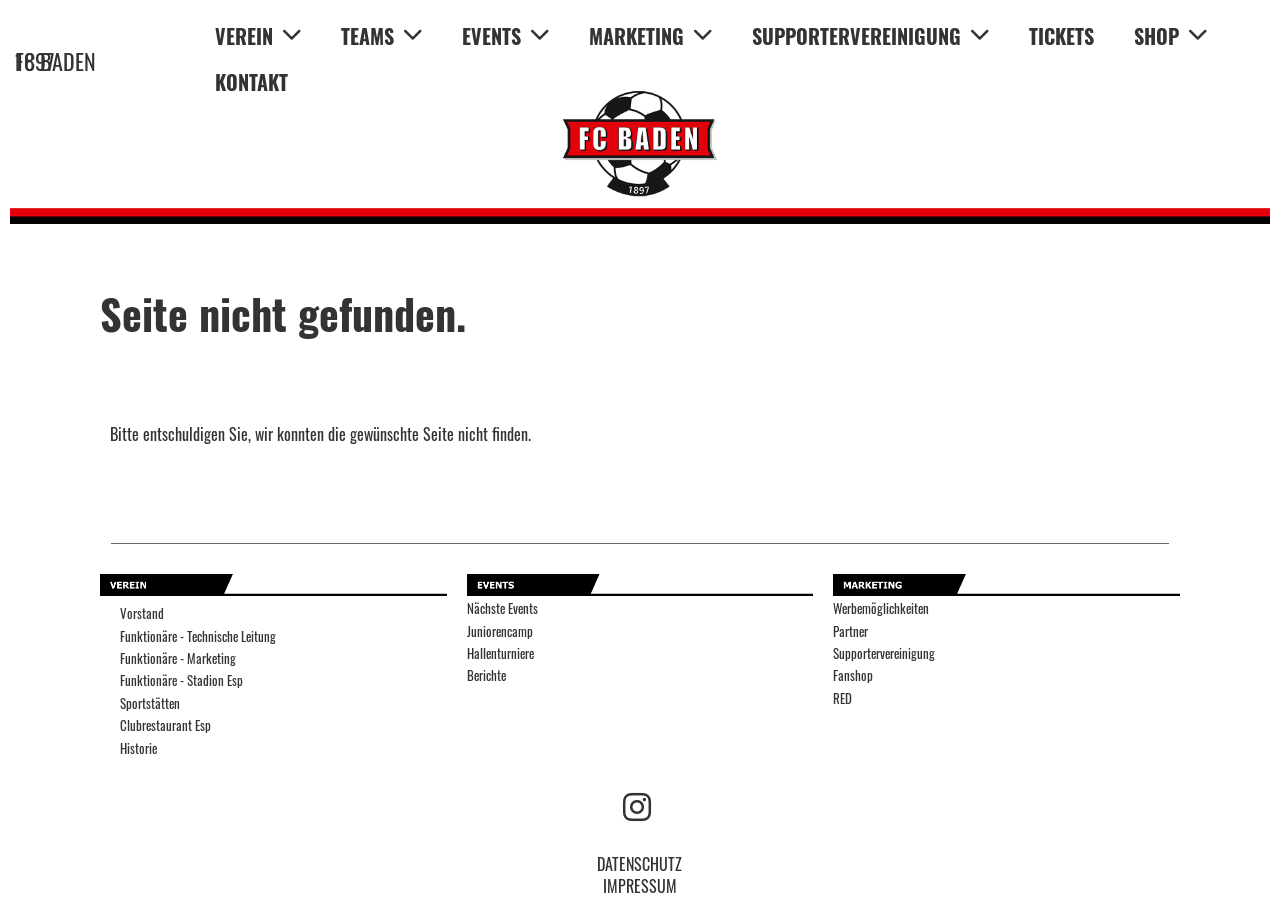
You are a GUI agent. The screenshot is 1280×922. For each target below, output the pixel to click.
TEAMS (381, 36)
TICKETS (1061, 36)
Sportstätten (150, 703)
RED (842, 698)
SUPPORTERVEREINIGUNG (870, 36)
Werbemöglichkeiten (881, 608)
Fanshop (853, 675)
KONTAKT (251, 82)
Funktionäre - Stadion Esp (181, 680)
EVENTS (505, 36)
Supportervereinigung (884, 653)
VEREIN (258, 36)
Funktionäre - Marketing (178, 658)
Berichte (486, 675)
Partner (850, 631)
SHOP (1170, 36)
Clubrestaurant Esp (165, 725)
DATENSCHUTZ (639, 864)
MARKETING (650, 36)
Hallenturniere (500, 653)
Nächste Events (502, 608)
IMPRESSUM (640, 886)
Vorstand (142, 613)
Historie (138, 748)
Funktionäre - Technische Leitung (198, 636)
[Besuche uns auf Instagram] (637, 804)
